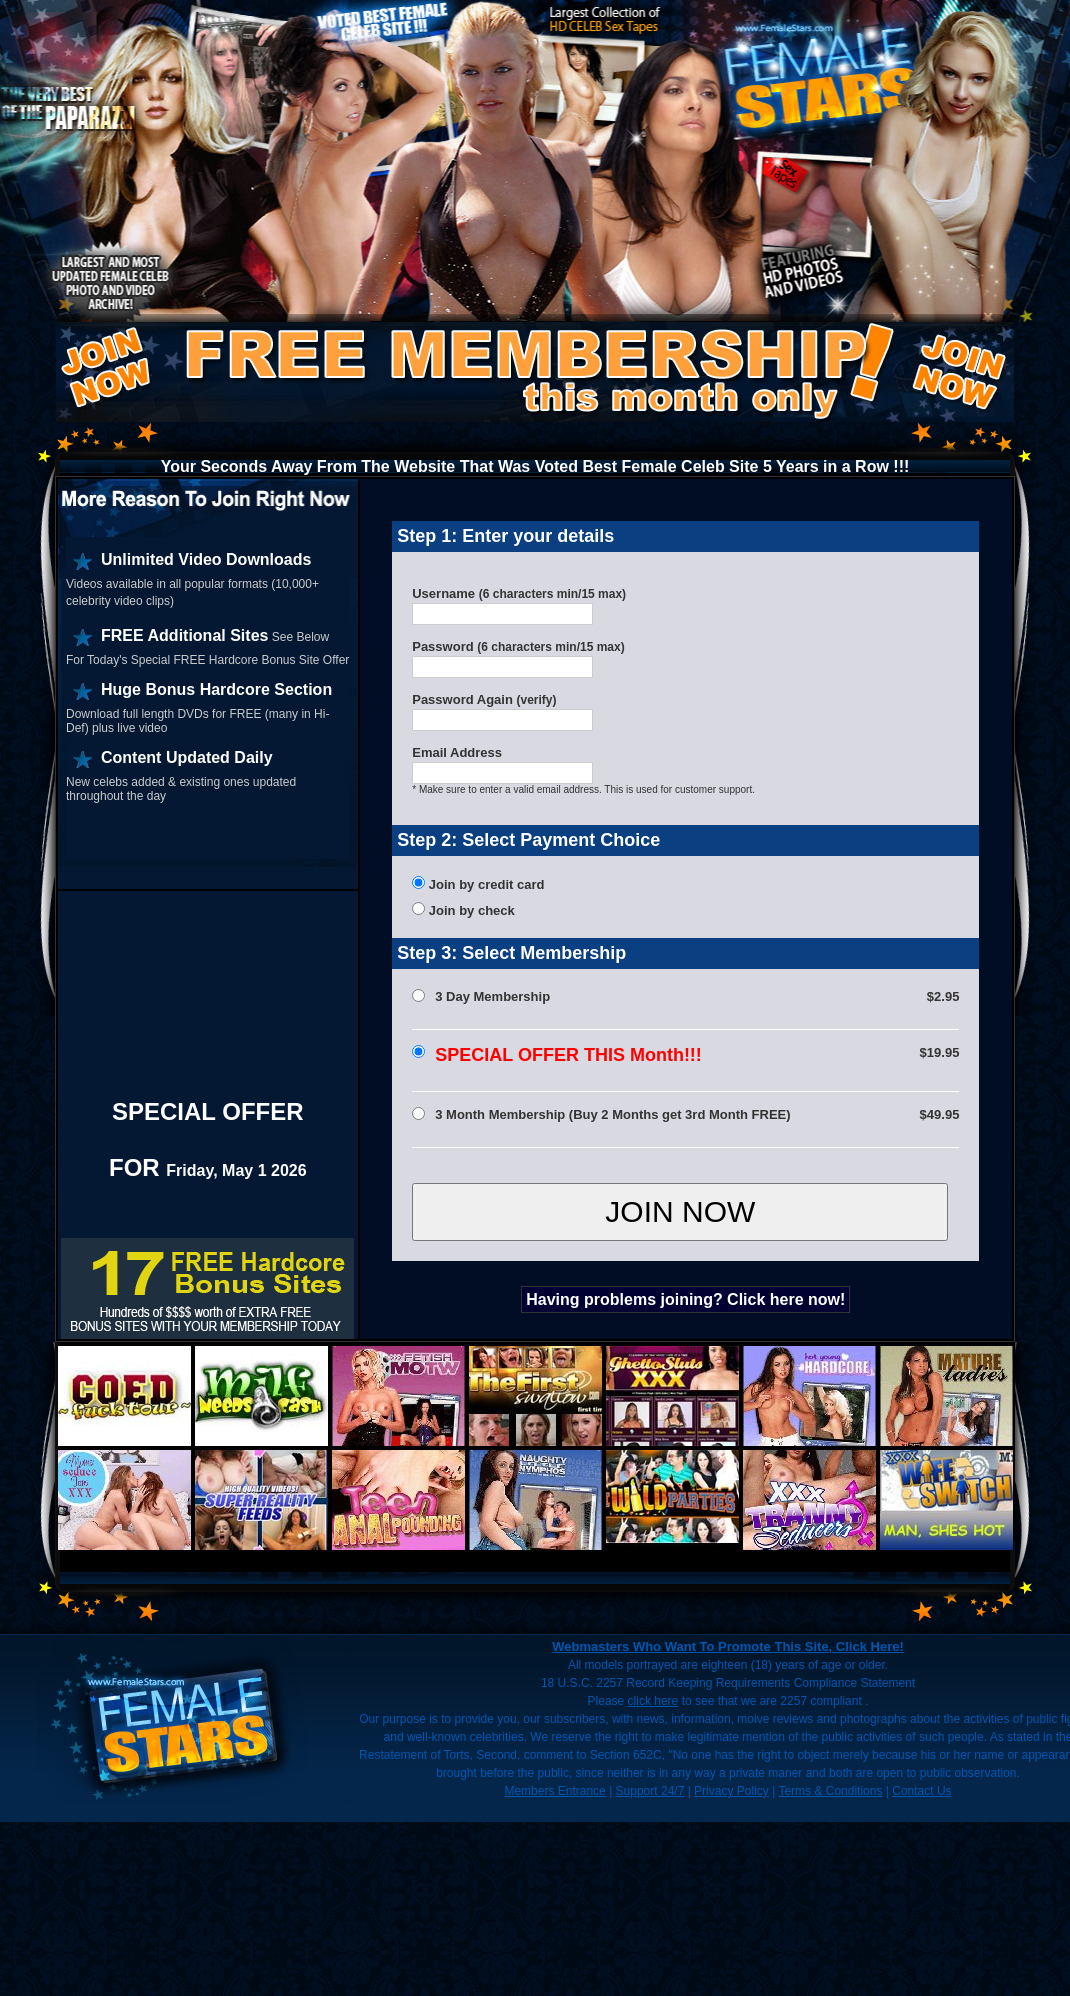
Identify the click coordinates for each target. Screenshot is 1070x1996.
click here (653, 1701)
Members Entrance (554, 1791)
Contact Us (921, 1791)
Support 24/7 (650, 1791)
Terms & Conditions (830, 1791)
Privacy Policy (731, 1791)
